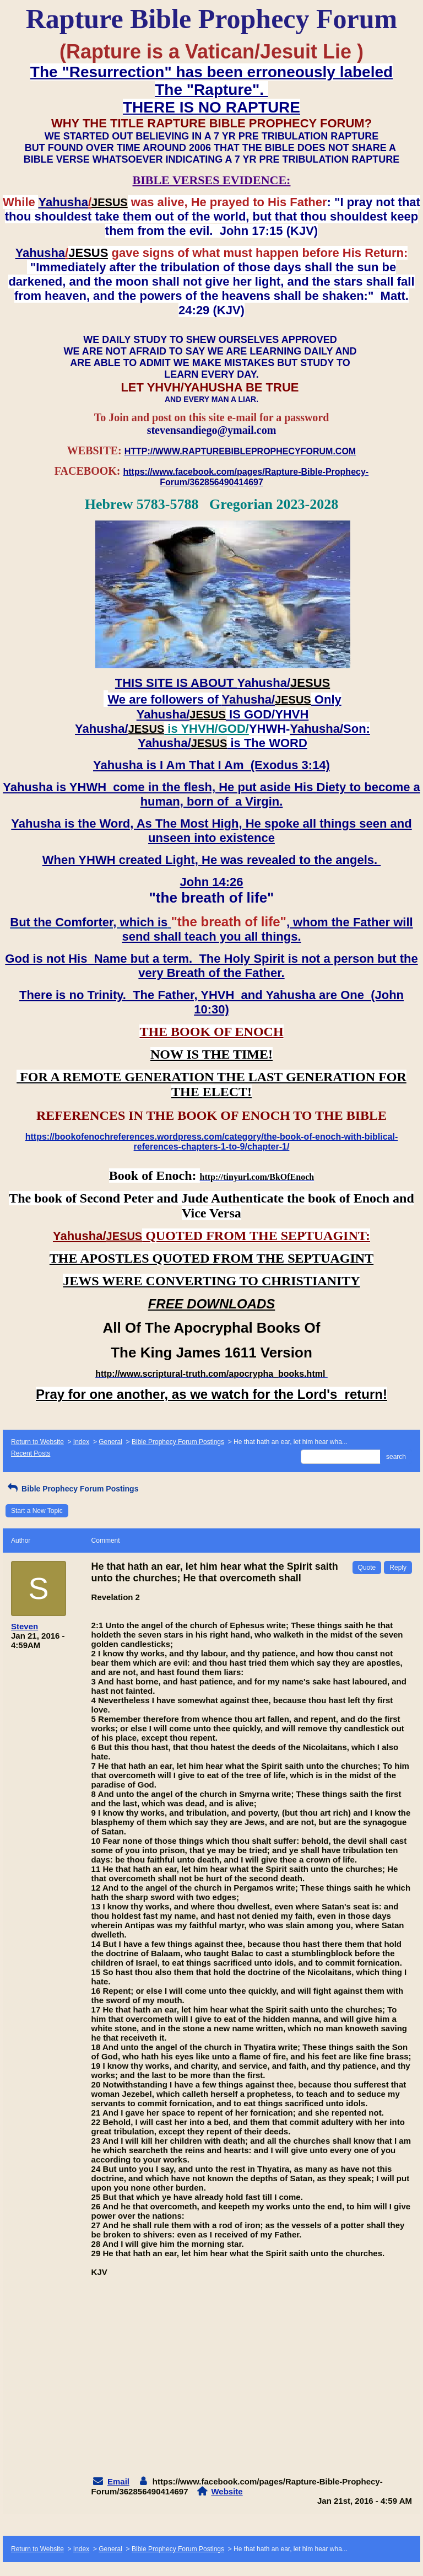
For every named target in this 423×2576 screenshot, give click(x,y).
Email (118, 2481)
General (110, 1442)
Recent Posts (30, 1453)
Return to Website (37, 1442)
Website (226, 2491)
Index (81, 1442)
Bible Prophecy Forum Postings (178, 1442)
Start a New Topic (37, 1511)
